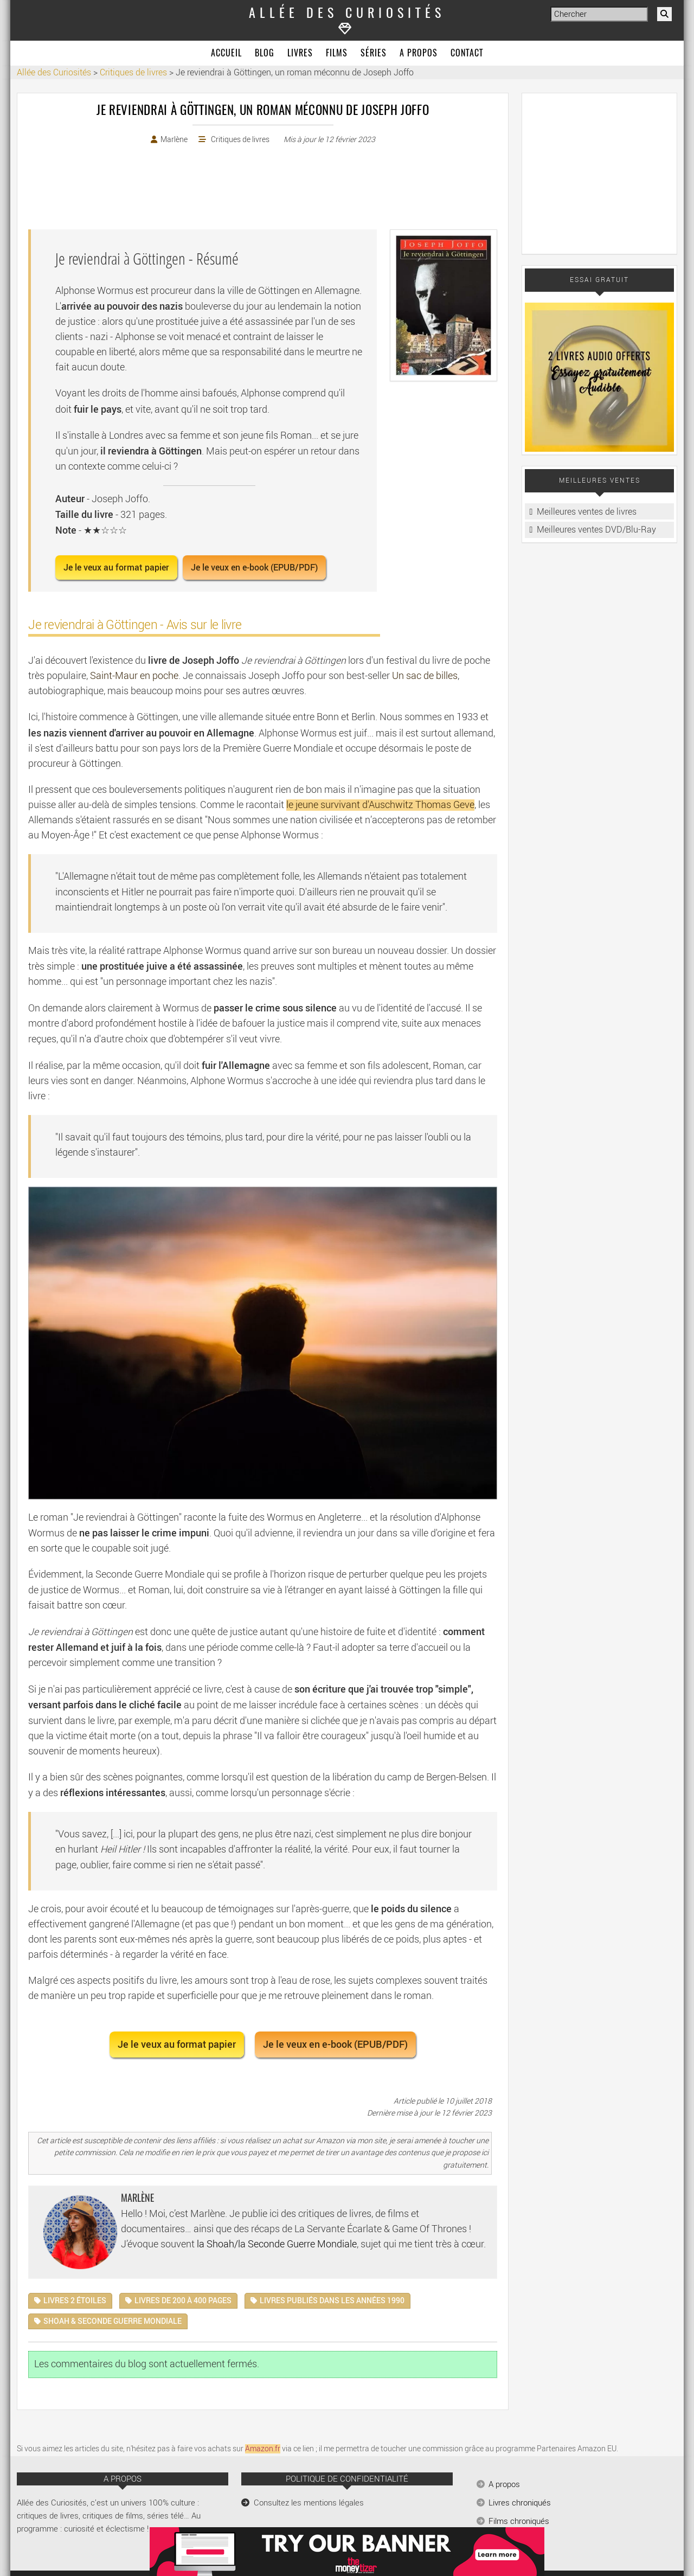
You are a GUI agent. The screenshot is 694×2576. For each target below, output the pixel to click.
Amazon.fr (262, 2448)
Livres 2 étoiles (74, 2300)
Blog (264, 53)
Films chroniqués (519, 2521)
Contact (467, 53)
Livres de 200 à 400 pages (183, 2300)
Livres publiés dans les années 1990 (332, 2300)
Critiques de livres (240, 139)
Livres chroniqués (520, 2503)
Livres (300, 53)
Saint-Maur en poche (134, 676)
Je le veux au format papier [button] (116, 567)
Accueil (226, 53)
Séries (374, 53)
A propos (419, 53)
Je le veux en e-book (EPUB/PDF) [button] (254, 567)
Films (337, 53)
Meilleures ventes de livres (587, 512)
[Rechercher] (664, 14)
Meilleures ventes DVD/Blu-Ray (596, 529)
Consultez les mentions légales (309, 2503)
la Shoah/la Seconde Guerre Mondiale (277, 2244)
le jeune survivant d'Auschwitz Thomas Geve (380, 805)
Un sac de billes (425, 676)
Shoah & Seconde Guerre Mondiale (112, 2321)
